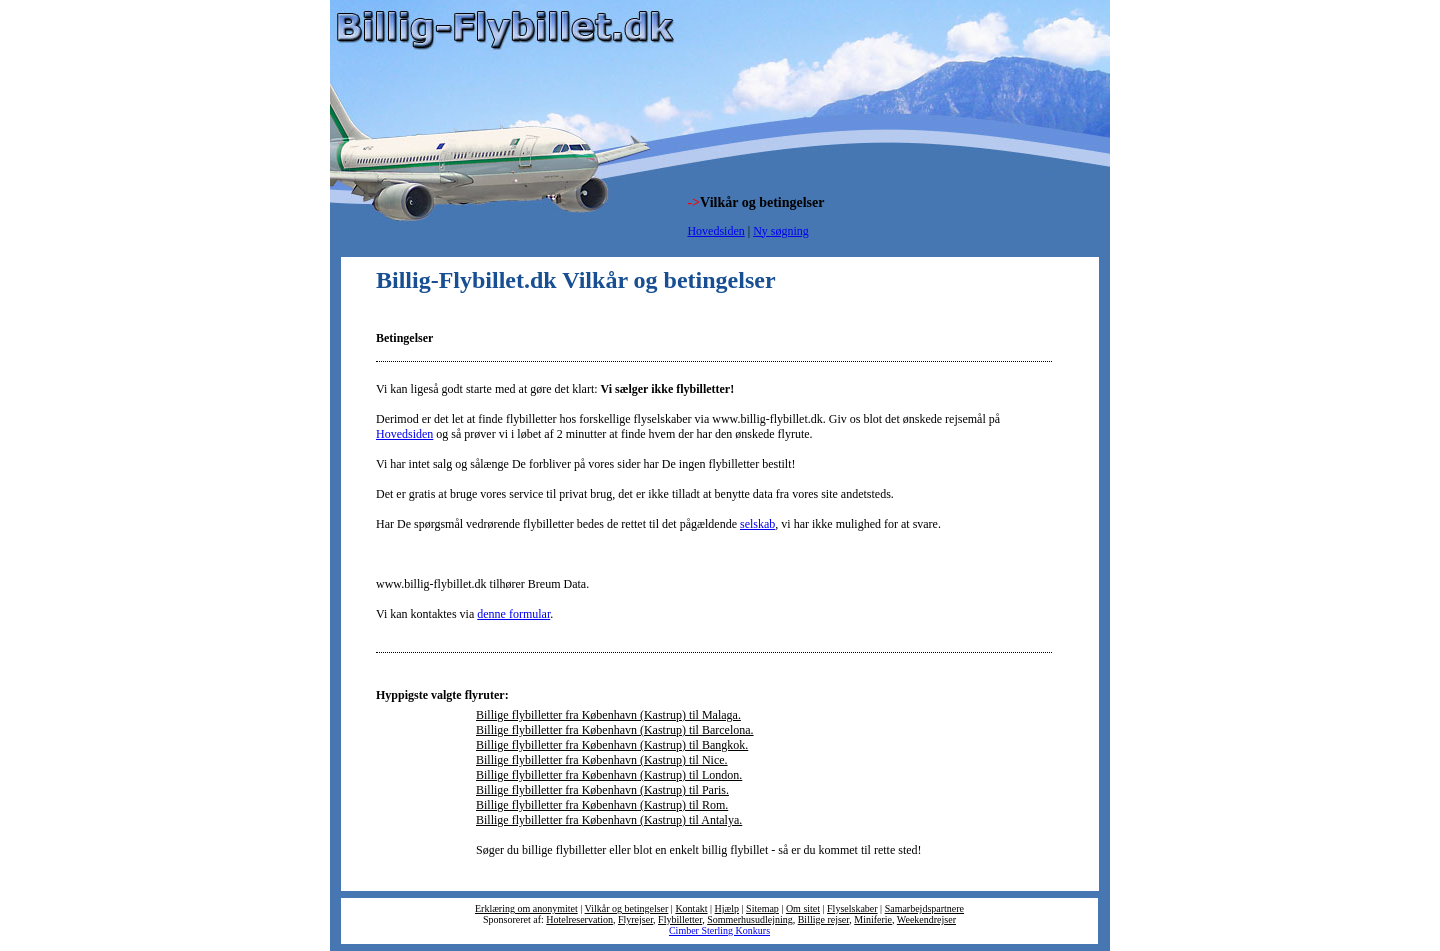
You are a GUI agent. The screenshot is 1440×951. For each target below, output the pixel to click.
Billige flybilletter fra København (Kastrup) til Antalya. (609, 820)
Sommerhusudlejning (750, 919)
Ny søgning (781, 231)
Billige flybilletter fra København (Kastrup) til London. (609, 775)
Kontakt (691, 908)
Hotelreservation (579, 919)
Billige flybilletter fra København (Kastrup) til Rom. (602, 805)
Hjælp (727, 908)
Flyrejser (635, 919)
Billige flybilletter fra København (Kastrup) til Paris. (602, 790)
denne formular (513, 614)
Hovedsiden (715, 231)
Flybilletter (680, 919)
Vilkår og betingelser (627, 908)
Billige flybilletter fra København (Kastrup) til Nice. (602, 760)
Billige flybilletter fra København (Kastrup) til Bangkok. (612, 745)
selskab (757, 524)
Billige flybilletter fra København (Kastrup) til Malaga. (608, 715)
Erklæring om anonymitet (526, 908)
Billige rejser (824, 919)
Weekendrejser (926, 919)
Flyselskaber (852, 908)
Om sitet (803, 908)
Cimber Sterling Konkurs (719, 930)
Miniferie (873, 919)
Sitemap (762, 908)
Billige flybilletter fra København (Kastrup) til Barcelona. (615, 730)
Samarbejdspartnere (924, 908)
